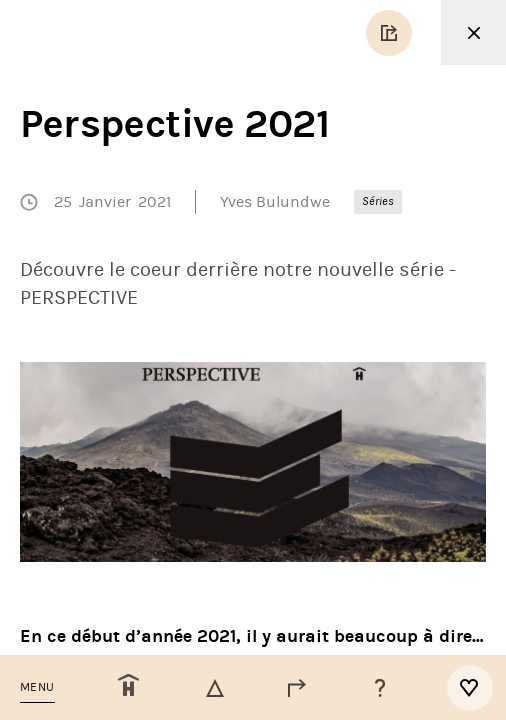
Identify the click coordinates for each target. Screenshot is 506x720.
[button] (37, 687)
